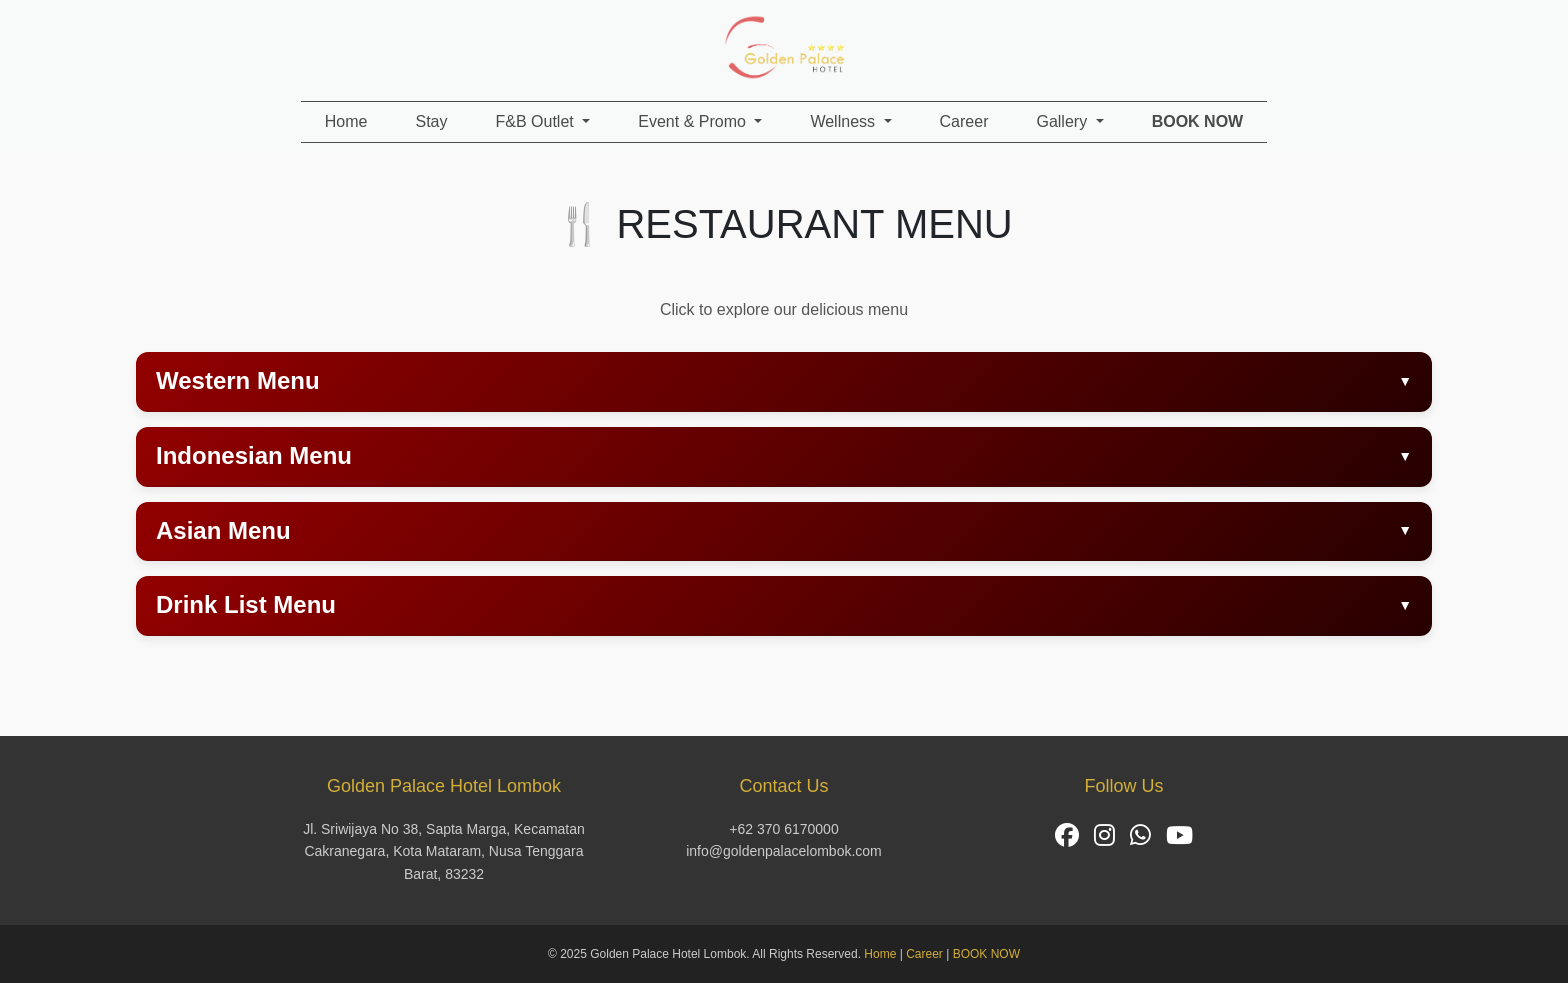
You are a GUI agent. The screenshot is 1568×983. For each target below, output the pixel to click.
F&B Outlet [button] (537, 121)
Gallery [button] (1063, 121)
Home (346, 121)
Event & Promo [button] (694, 121)
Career (964, 121)
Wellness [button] (844, 121)
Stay (431, 121)
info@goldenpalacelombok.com (784, 851)
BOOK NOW (986, 954)
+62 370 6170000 (783, 829)
